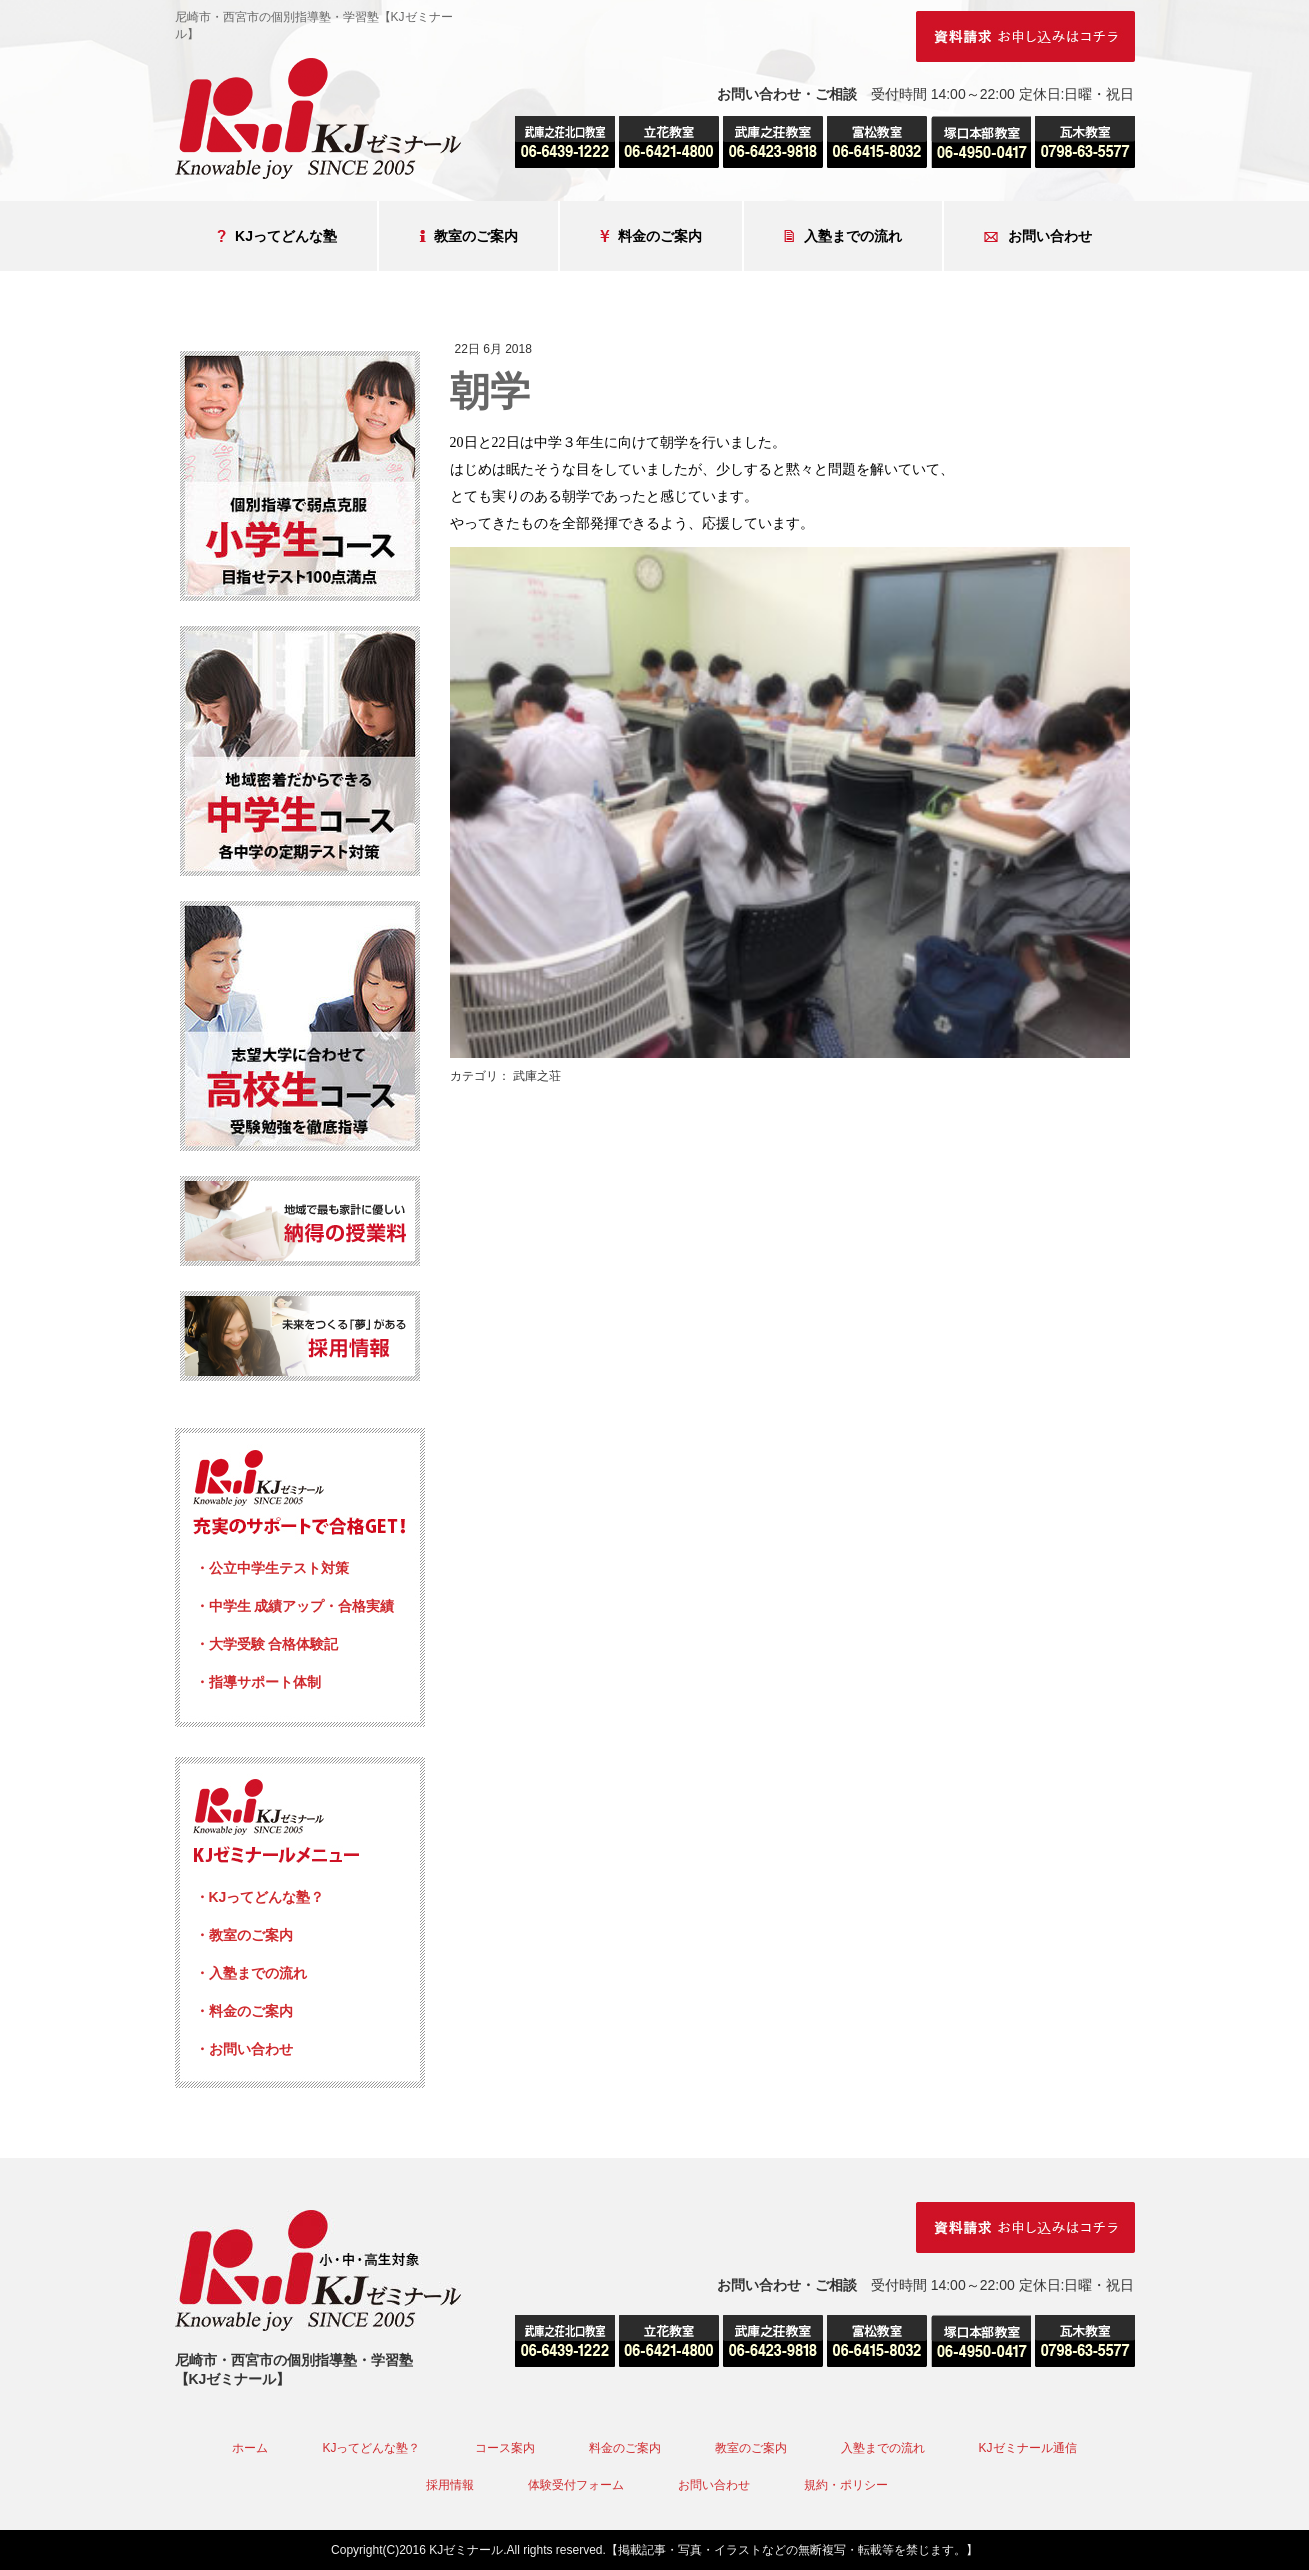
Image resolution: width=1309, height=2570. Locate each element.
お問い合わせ (1038, 236)
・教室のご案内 (244, 1935)
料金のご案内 (651, 236)
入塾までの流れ (843, 236)
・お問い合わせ (244, 2049)
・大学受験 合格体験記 (267, 1644)
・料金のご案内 (244, 2011)
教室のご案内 (468, 236)
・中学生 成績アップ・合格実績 (295, 1606)
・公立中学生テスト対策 (272, 1568)
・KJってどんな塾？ (260, 1897)
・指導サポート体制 (258, 1682)
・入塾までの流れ (251, 1973)
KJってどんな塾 (277, 236)
